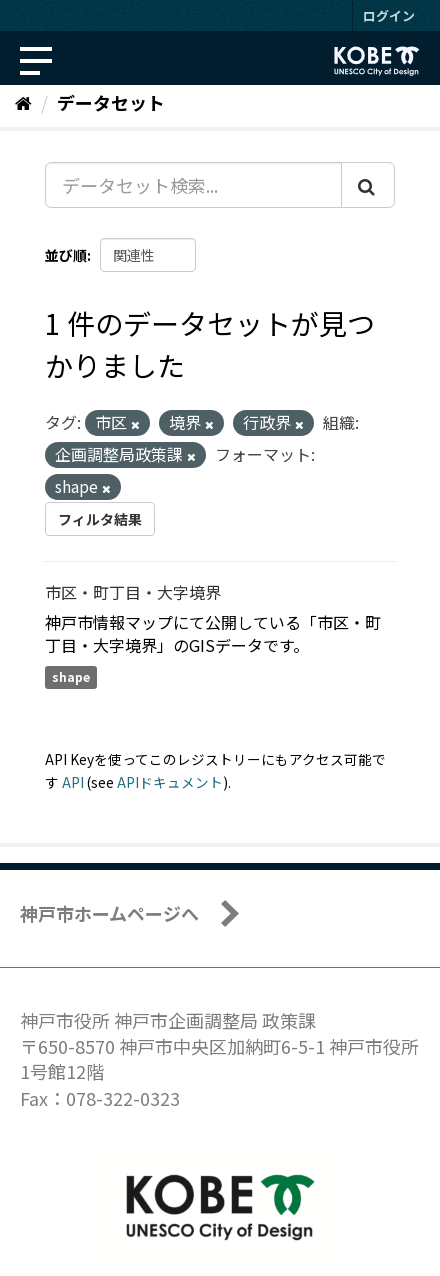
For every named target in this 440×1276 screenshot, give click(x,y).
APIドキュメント (170, 782)
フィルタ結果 (100, 519)
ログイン (389, 15)
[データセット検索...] (193, 185)
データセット (111, 102)
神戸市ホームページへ (109, 913)
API (73, 782)
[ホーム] (23, 102)
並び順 (66, 255)
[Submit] (368, 185)
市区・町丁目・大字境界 (133, 592)
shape (71, 677)
